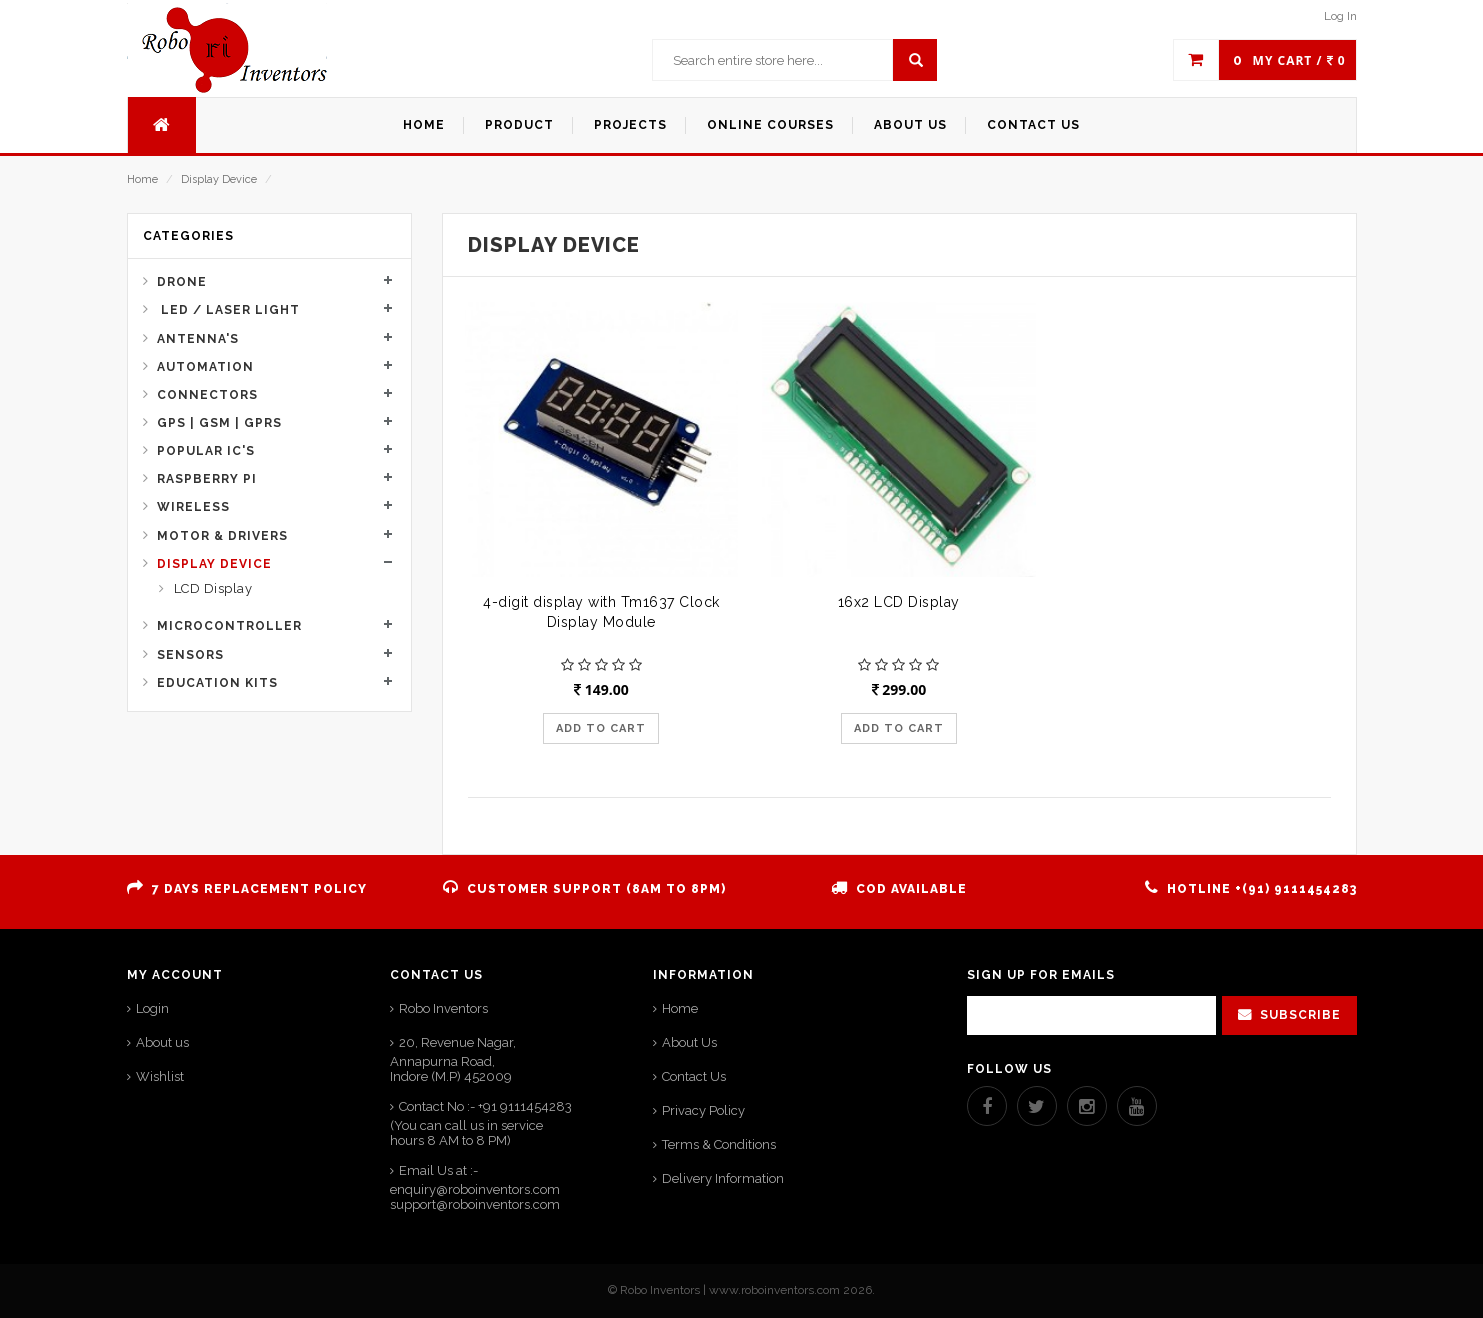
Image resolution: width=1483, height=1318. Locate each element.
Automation (205, 367)
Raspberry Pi (207, 479)
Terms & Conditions (719, 1144)
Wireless (193, 507)
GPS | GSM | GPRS (219, 423)
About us (162, 1042)
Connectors (207, 395)
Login (152, 1008)
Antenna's (198, 339)
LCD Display (211, 588)
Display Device (219, 179)
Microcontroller (229, 626)
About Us (689, 1042)
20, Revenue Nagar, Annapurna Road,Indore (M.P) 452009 (453, 1059)
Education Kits (217, 683)
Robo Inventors (443, 1008)
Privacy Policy (703, 1110)
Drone (182, 282)
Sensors (190, 655)
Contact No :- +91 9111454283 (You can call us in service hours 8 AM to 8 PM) (481, 1123)
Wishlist (160, 1076)
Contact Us (694, 1076)
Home (142, 179)
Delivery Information (723, 1178)
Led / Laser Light (228, 310)
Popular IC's (206, 451)
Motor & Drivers (222, 536)
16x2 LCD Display (899, 602)
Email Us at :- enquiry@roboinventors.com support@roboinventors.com (475, 1187)
